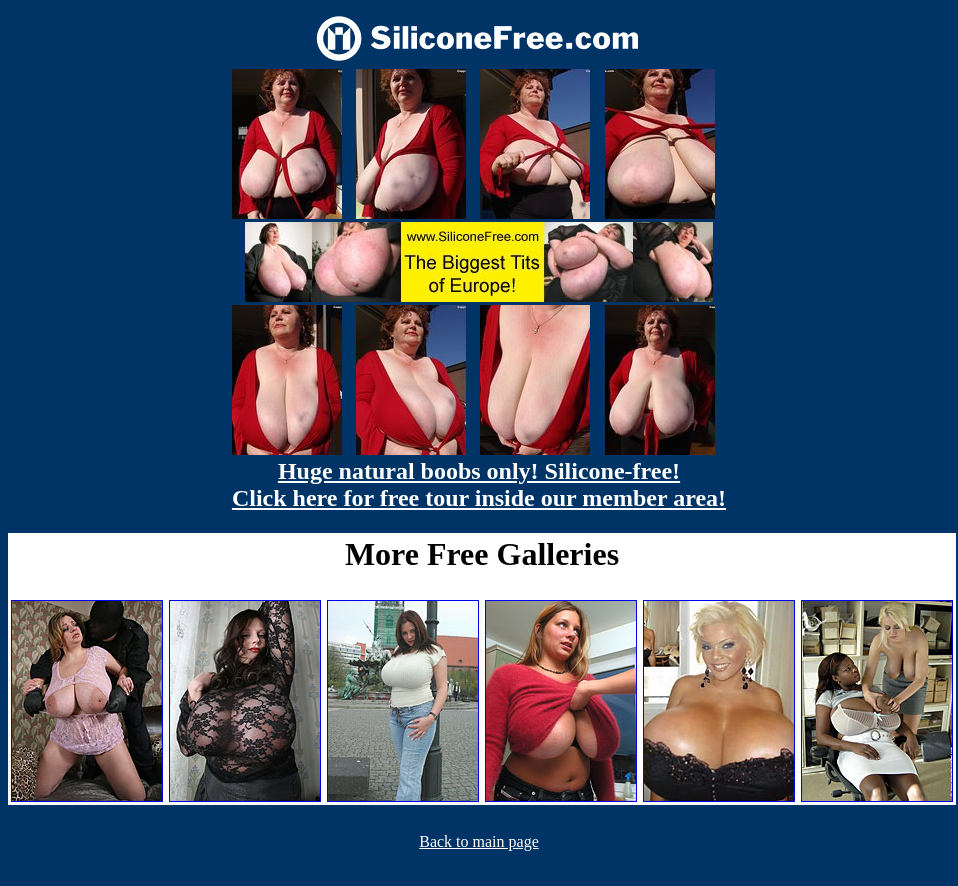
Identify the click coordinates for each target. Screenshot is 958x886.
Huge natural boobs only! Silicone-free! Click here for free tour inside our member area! (479, 484)
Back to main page (479, 841)
